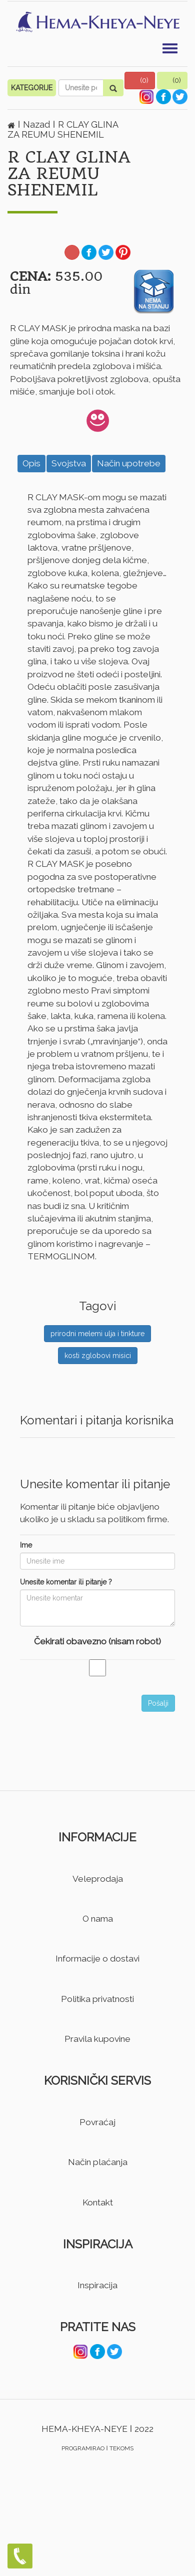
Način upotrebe (128, 463)
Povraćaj (98, 2122)
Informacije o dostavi (98, 1959)
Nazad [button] (37, 124)
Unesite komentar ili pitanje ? (66, 1582)
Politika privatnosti (97, 1999)
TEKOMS (122, 2448)
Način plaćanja (98, 2162)
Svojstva (69, 463)
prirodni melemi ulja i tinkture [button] (97, 1334)
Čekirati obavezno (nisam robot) (97, 1641)
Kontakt (97, 2202)
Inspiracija (98, 2285)
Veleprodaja (97, 1879)
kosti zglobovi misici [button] (97, 1356)
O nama (97, 1919)
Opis (31, 463)
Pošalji (158, 1703)
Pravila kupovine (97, 2039)
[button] (140, 80)
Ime (26, 1545)
